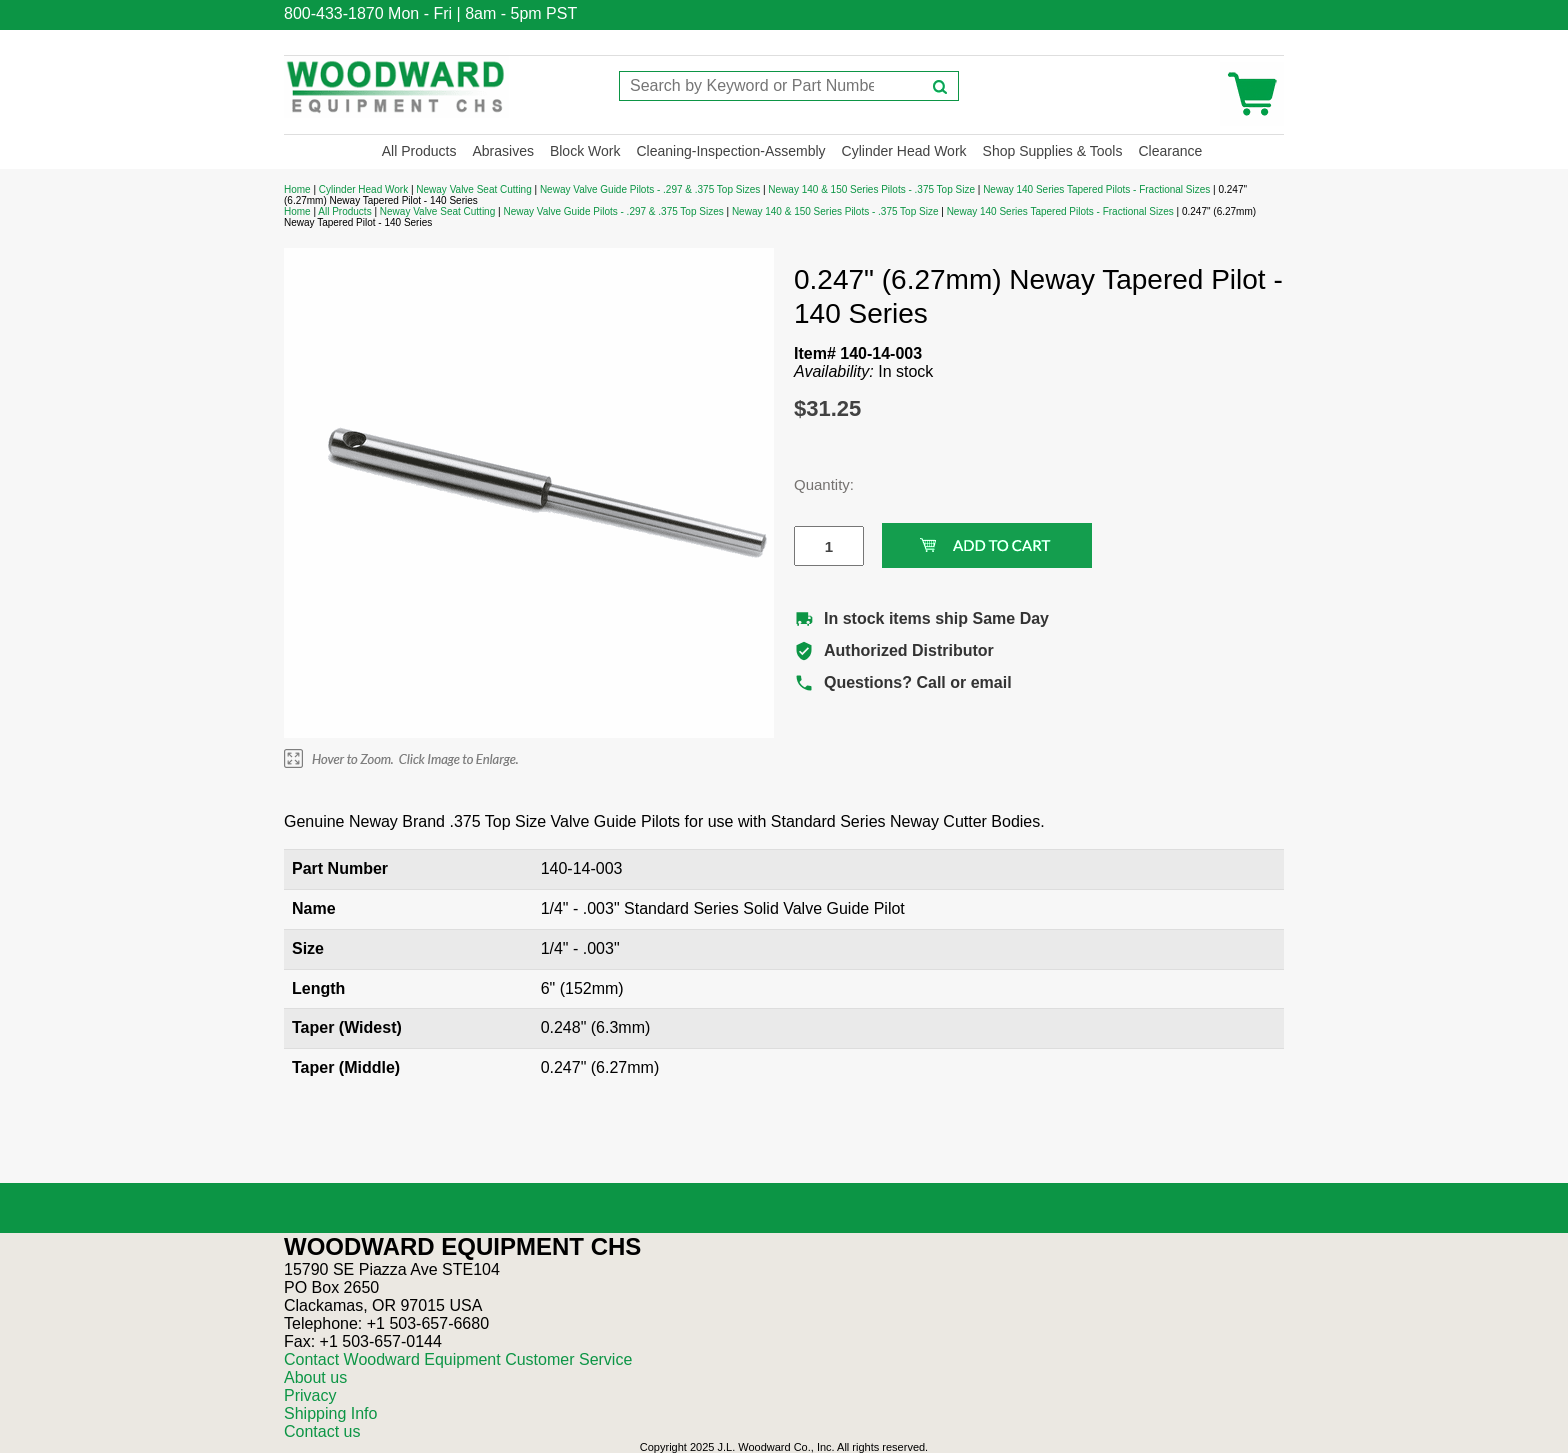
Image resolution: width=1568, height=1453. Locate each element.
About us (315, 1377)
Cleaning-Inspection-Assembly (730, 151)
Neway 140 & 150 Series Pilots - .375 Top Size (871, 189)
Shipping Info (330, 1413)
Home (297, 189)
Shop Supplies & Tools (1053, 151)
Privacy (310, 1395)
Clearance (1170, 151)
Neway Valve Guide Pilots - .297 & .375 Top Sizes (650, 189)
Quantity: (814, 484)
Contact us (322, 1431)
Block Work (585, 151)
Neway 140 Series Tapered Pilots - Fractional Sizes (1096, 189)
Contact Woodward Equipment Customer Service (458, 1359)
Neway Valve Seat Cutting (473, 189)
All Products (419, 151)
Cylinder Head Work (904, 151)
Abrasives (502, 151)
